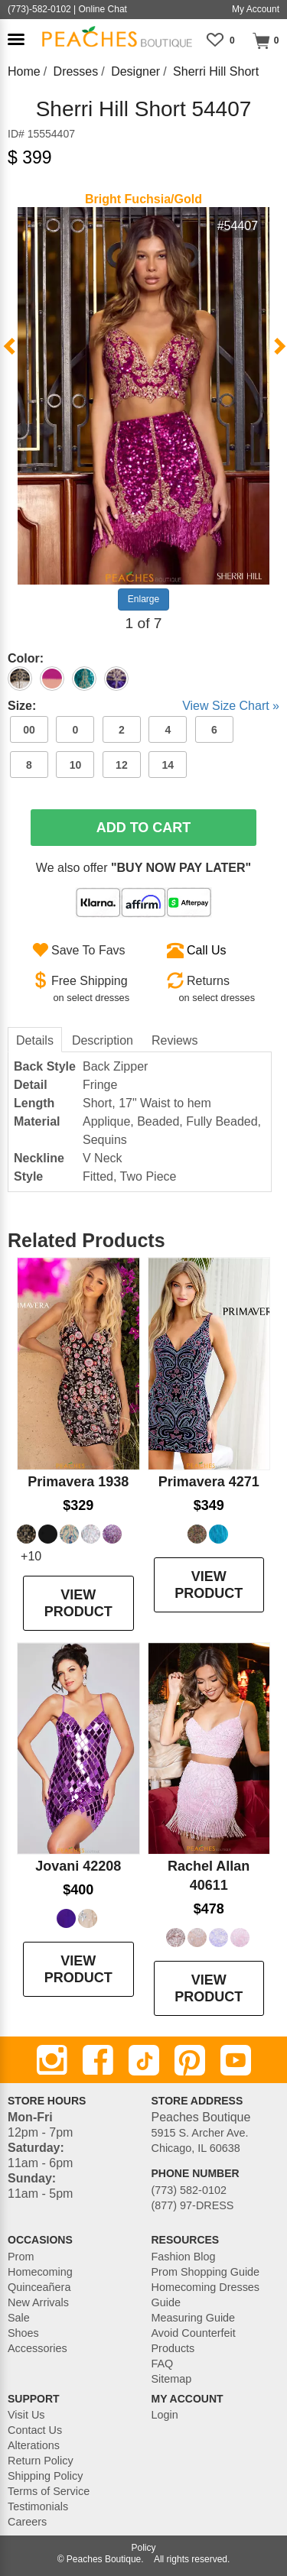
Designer (135, 71)
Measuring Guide (194, 2318)
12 (122, 765)
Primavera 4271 (208, 1481)
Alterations (34, 2445)
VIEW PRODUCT (78, 1603)
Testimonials (38, 2506)
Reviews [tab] (174, 1040)
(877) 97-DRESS (193, 2205)
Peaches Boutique (104, 2559)
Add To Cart (143, 827)
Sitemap (172, 2379)
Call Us (207, 950)
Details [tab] (35, 1040)
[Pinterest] (189, 2060)
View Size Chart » (230, 705)
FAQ (163, 2363)
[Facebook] (98, 2060)
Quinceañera (39, 2287)
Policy (143, 2547)
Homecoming (40, 2272)
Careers (27, 2522)
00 (29, 730)
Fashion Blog (184, 2256)
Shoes (23, 2333)
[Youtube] (235, 2060)
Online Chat (103, 9)
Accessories (37, 2348)
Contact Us (35, 2430)
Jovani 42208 (78, 1866)
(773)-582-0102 (39, 9)
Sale (19, 2318)
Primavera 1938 (78, 1481)
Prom (21, 2256)
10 (76, 765)
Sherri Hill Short (216, 71)
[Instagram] (52, 2060)
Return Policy (40, 2460)
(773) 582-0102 (189, 2190)
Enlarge (143, 599)
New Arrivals (38, 2302)
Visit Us (26, 2415)
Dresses (76, 71)
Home (24, 71)
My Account (255, 9)
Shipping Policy (45, 2476)
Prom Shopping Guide (206, 2272)
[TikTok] (144, 2060)
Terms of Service (49, 2491)
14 (168, 765)
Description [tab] (102, 1040)
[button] (16, 39)
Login (165, 2415)
